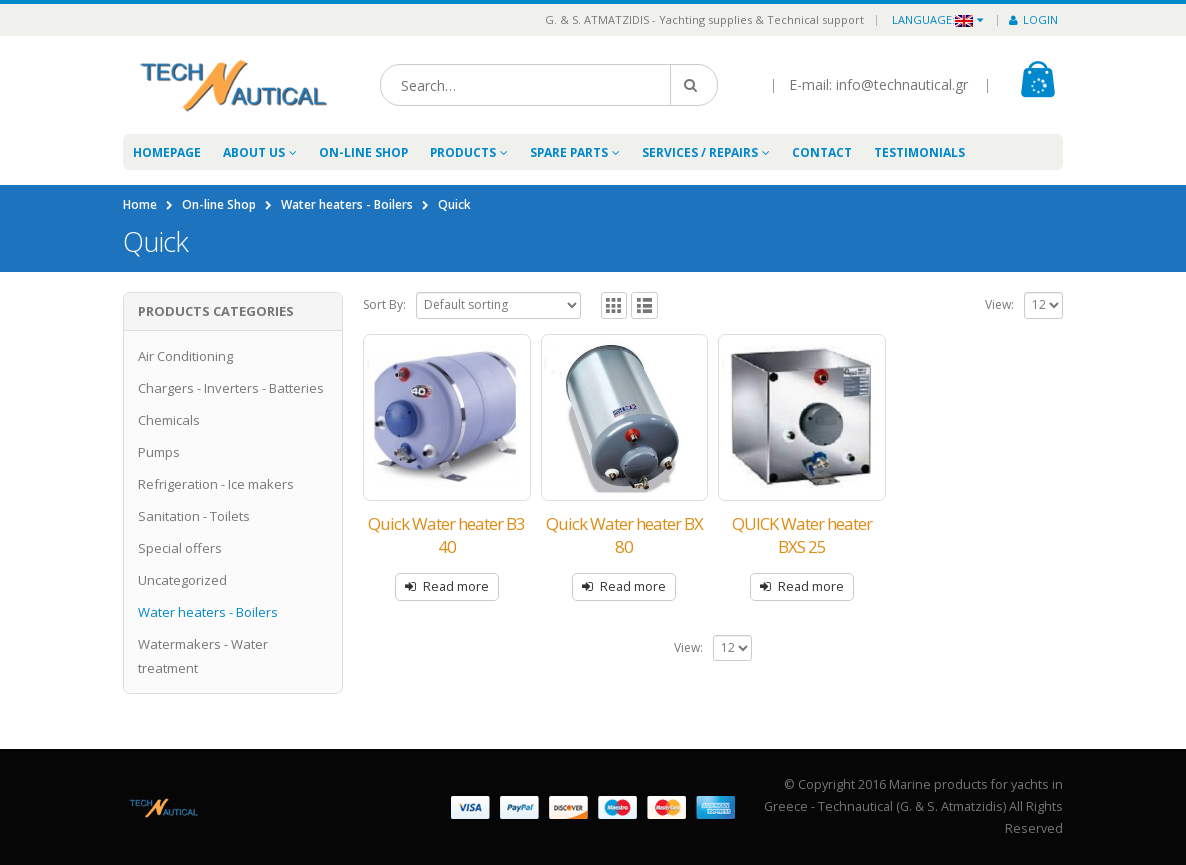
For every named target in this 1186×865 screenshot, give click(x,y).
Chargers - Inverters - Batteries (231, 388)
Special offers (180, 548)
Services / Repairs (700, 152)
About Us (254, 152)
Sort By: (384, 304)
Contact (822, 152)
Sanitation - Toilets (194, 516)
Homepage (167, 152)
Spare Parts (569, 152)
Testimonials (919, 152)
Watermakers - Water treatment (203, 656)
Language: (932, 19)
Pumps (159, 452)
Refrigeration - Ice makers (216, 484)
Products (463, 152)
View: (999, 304)
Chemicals (169, 420)
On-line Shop (363, 152)
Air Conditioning (185, 356)
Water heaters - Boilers (208, 612)
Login (1033, 19)
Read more (456, 586)
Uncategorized (182, 580)
